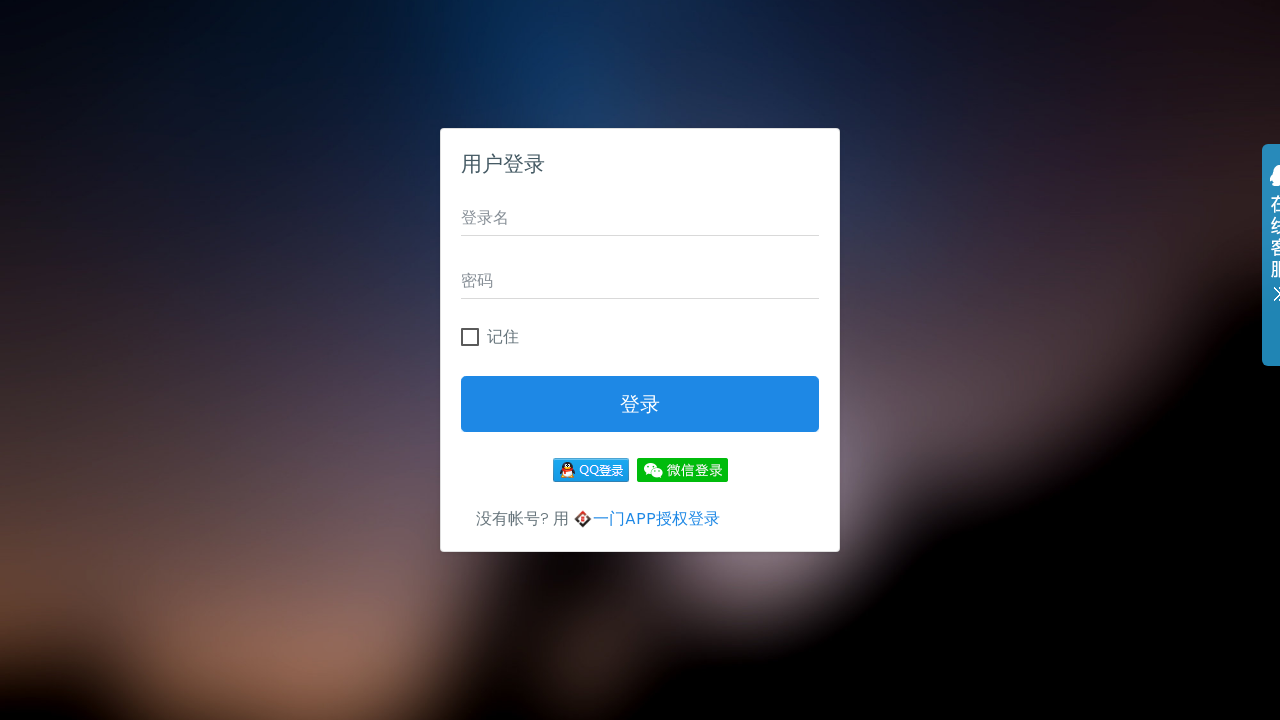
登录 (640, 404)
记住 (503, 337)
